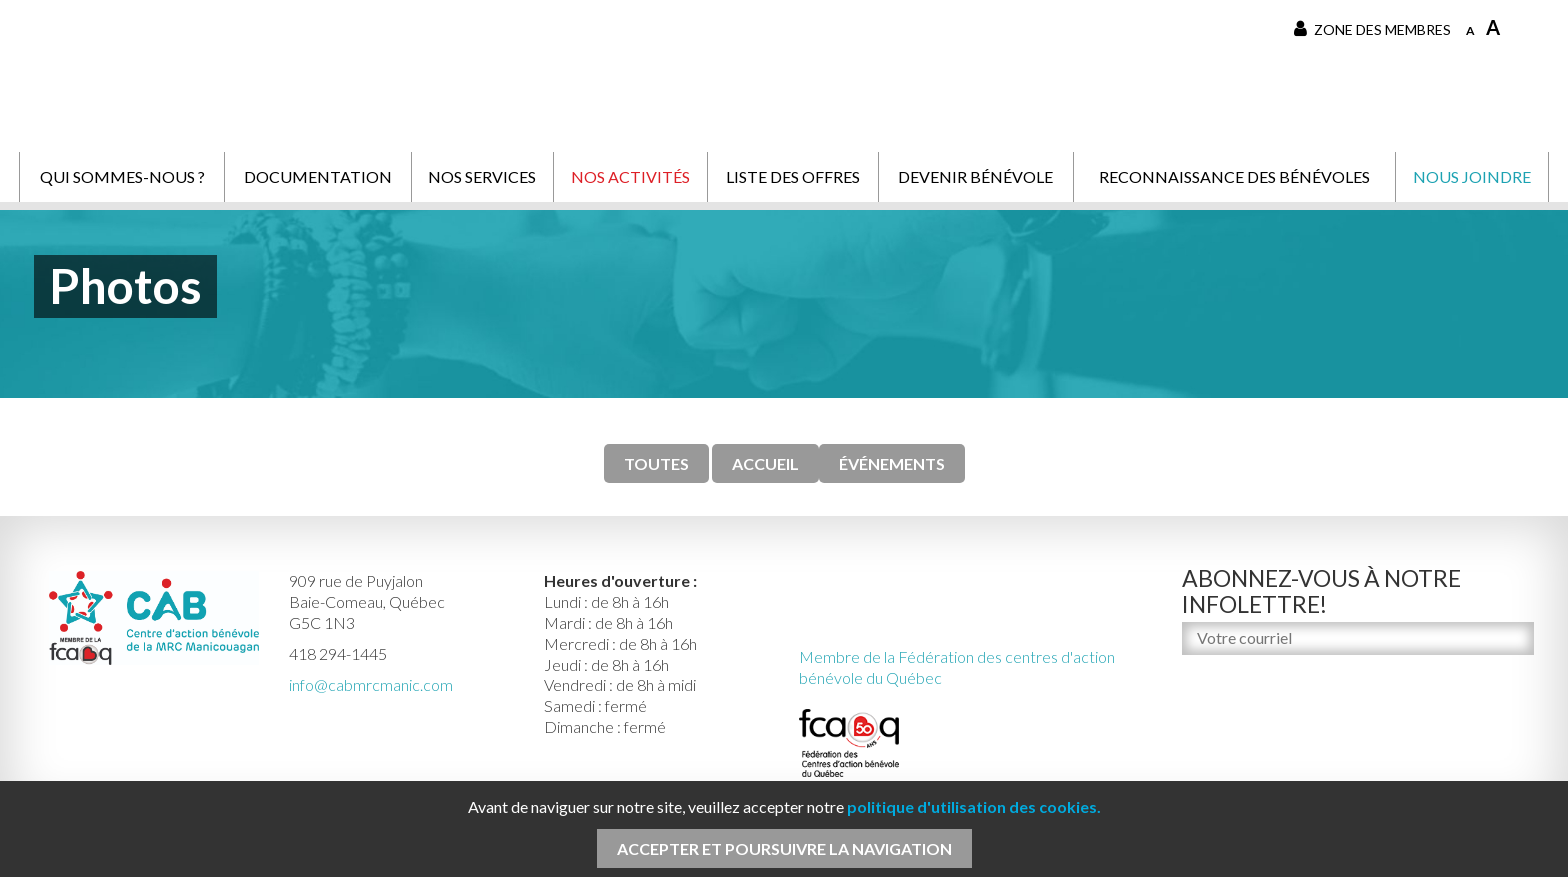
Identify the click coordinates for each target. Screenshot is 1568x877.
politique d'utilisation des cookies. (974, 806)
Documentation (318, 176)
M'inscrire (1219, 680)
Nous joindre (1472, 176)
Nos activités (630, 176)
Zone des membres (1372, 29)
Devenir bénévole (975, 176)
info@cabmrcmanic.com (371, 684)
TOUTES (656, 463)
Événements (892, 463)
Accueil (765, 463)
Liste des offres (793, 176)
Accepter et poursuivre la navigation (784, 848)
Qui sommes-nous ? (122, 176)
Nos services (482, 176)
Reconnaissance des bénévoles (1234, 176)
